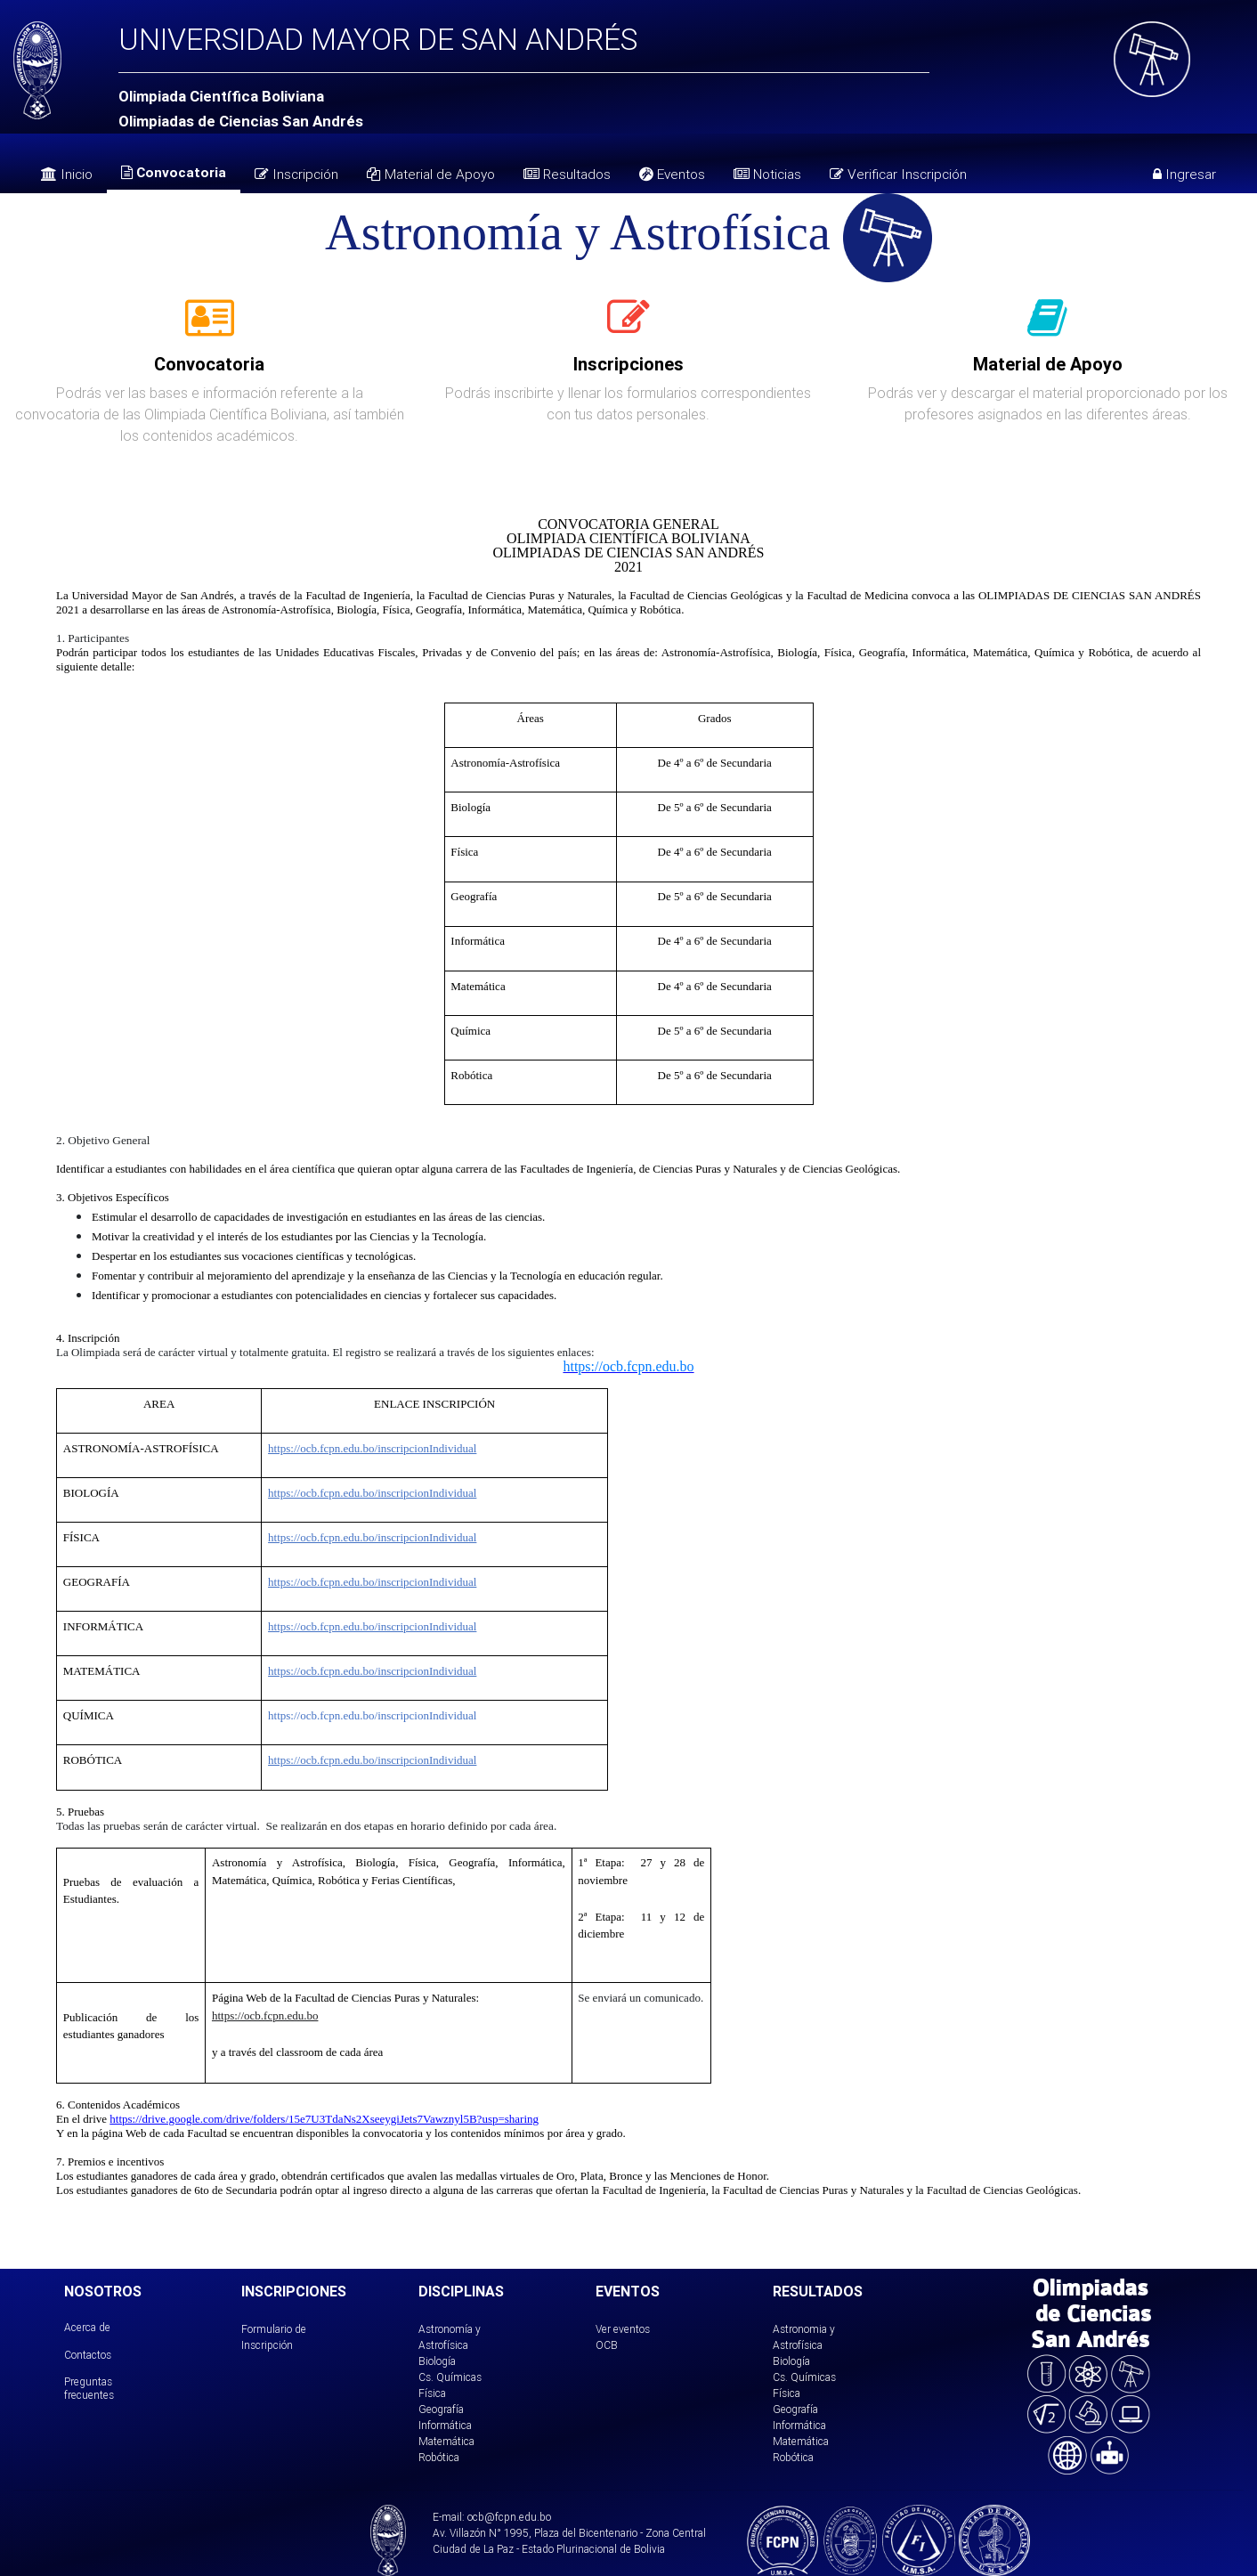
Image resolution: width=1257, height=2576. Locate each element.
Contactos (87, 2354)
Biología (437, 2361)
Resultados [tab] (567, 174)
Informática (445, 2425)
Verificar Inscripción (898, 174)
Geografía (441, 2409)
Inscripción (296, 174)
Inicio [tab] (67, 174)
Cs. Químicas (450, 2377)
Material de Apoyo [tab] (431, 174)
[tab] (209, 328)
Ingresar (1184, 174)
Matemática (446, 2441)
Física (432, 2393)
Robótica (438, 2457)
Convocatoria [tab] (173, 172)
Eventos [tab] (672, 174)
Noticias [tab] (767, 174)
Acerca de (87, 2327)
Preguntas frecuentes (89, 2388)
